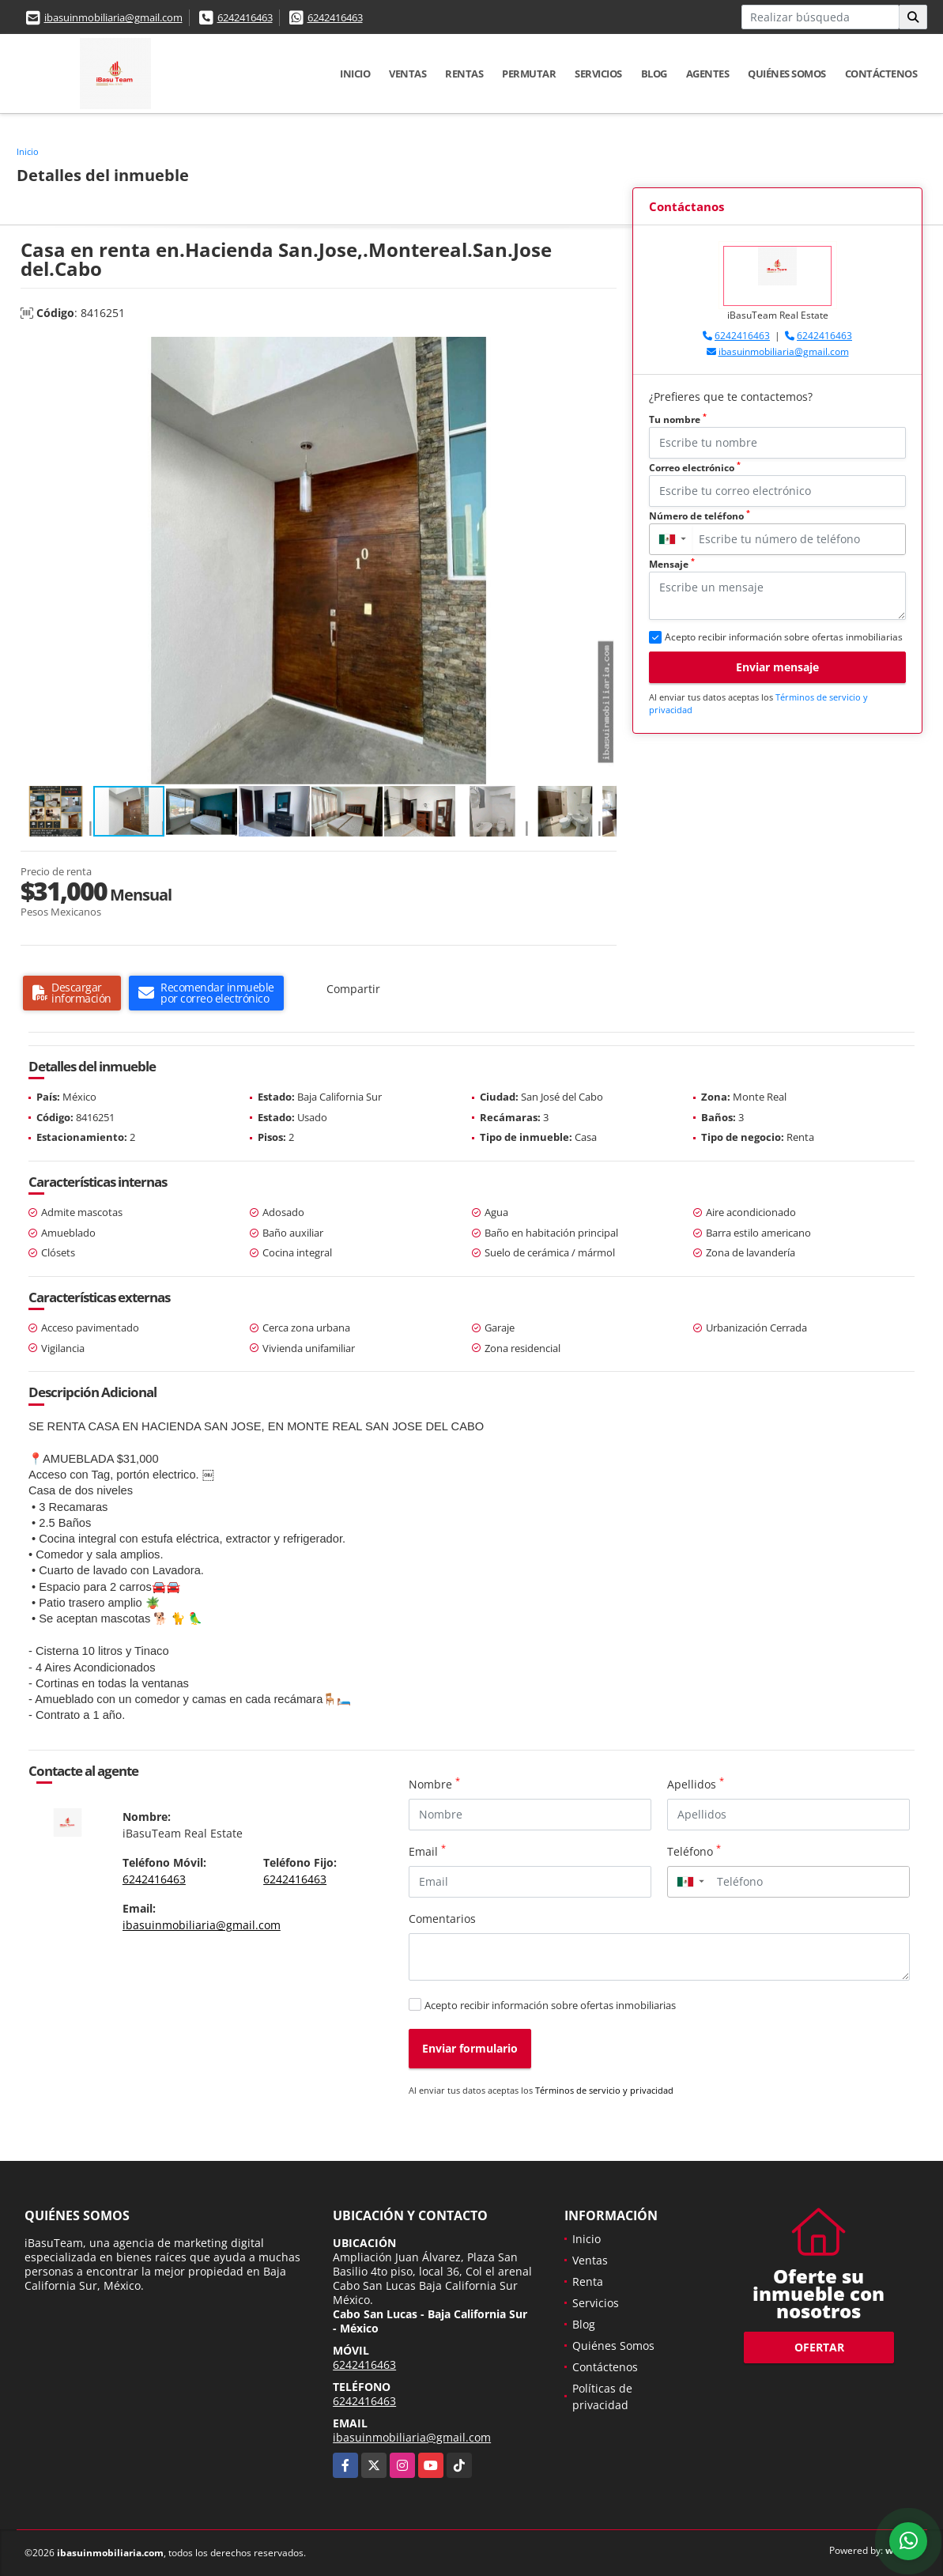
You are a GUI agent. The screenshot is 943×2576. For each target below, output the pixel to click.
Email (427, 1851)
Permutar (529, 73)
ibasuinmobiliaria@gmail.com (113, 17)
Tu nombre (678, 419)
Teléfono (694, 1851)
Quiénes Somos (787, 73)
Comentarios (442, 1918)
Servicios (598, 73)
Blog (654, 73)
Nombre (434, 1784)
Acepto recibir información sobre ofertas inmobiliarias (550, 2005)
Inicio (355, 73)
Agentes (708, 73)
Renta (587, 2281)
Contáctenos (881, 73)
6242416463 (245, 17)
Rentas (464, 73)
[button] (602, 351)
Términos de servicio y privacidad (604, 2090)
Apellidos (695, 1784)
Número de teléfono (699, 516)
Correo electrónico (695, 467)
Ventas (407, 73)
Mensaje (672, 564)
